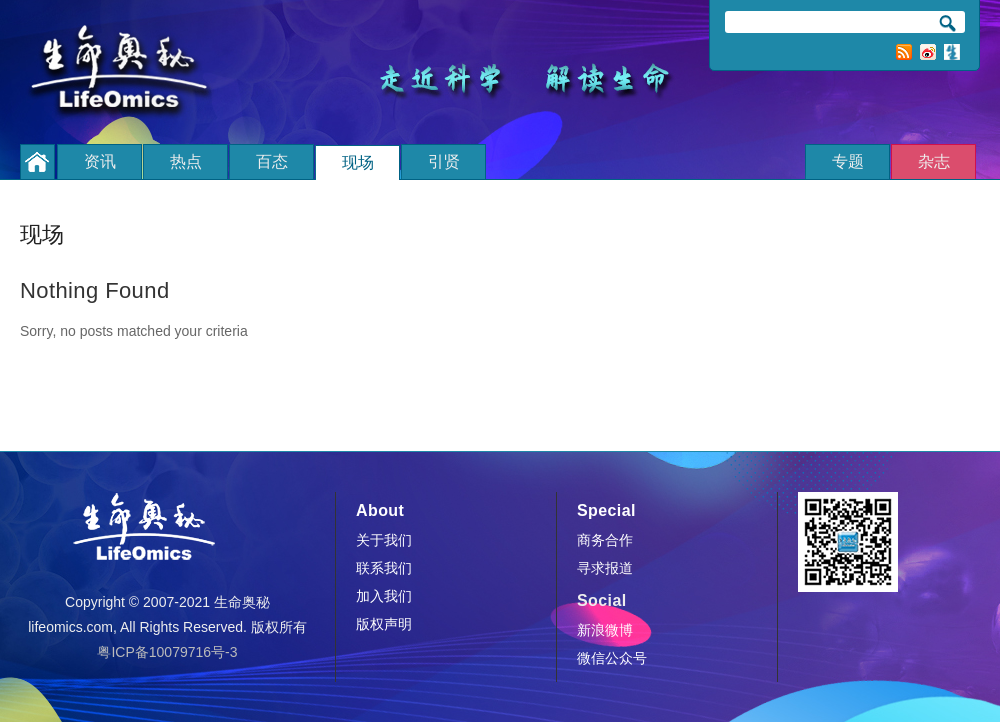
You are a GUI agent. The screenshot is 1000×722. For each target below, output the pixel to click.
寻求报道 (605, 568)
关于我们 (384, 540)
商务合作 (605, 540)
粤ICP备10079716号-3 (167, 652)
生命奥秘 (125, 72)
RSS (904, 52)
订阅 (952, 52)
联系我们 (384, 568)
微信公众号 (612, 658)
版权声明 (384, 624)
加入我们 (384, 596)
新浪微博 (928, 52)
